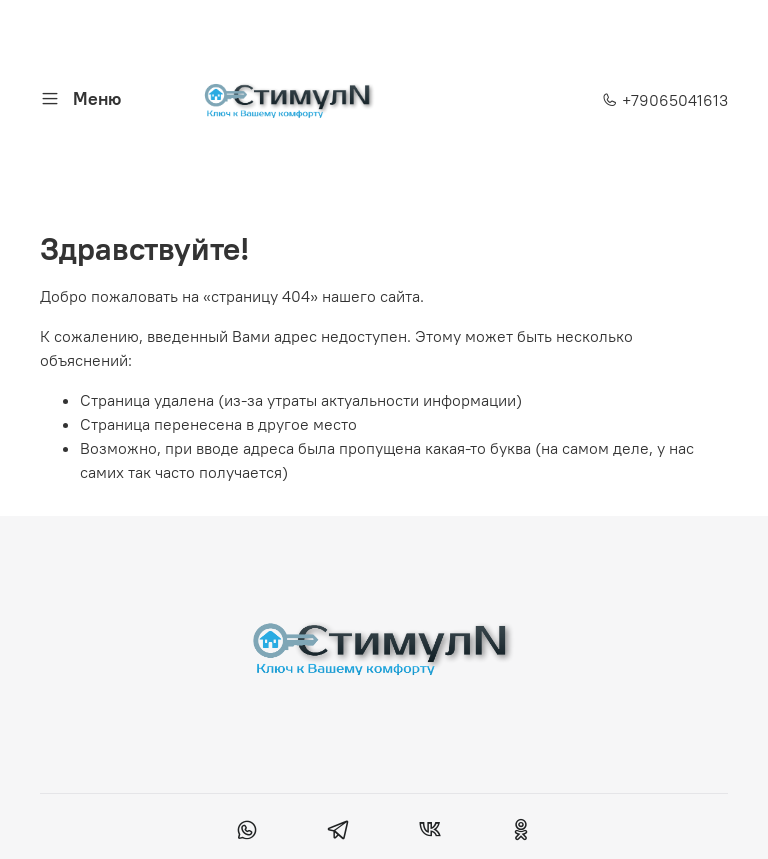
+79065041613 (665, 100)
